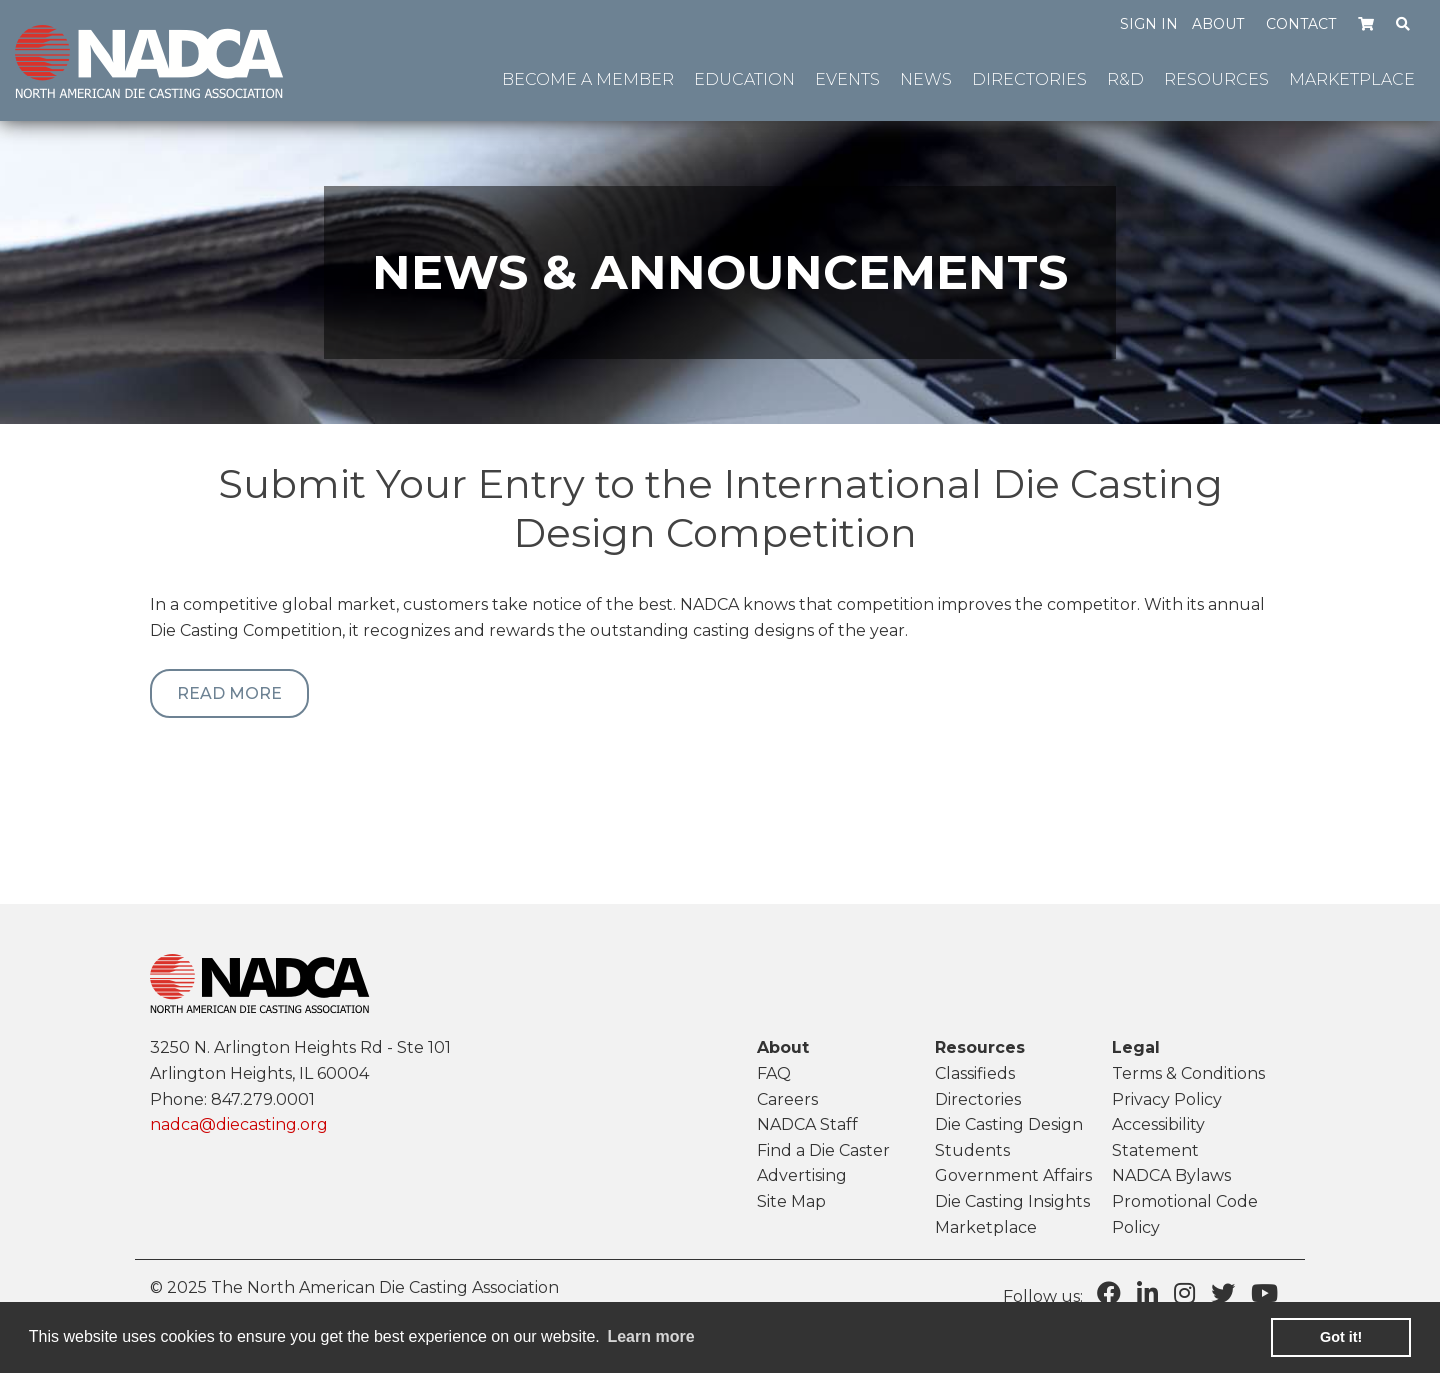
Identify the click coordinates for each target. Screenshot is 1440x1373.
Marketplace (986, 1227)
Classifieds (975, 1073)
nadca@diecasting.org (239, 1124)
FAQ (774, 1073)
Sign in (1149, 24)
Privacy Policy (1167, 1099)
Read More (229, 693)
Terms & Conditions (1188, 1073)
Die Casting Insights (1012, 1201)
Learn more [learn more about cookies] (650, 1336)
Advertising (802, 1175)
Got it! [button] (1341, 1337)
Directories (978, 1099)
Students (972, 1150)
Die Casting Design (1009, 1124)
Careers (787, 1099)
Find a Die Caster (823, 1150)
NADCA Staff (807, 1124)
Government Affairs (1013, 1175)
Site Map (791, 1201)
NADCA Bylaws (1171, 1175)
